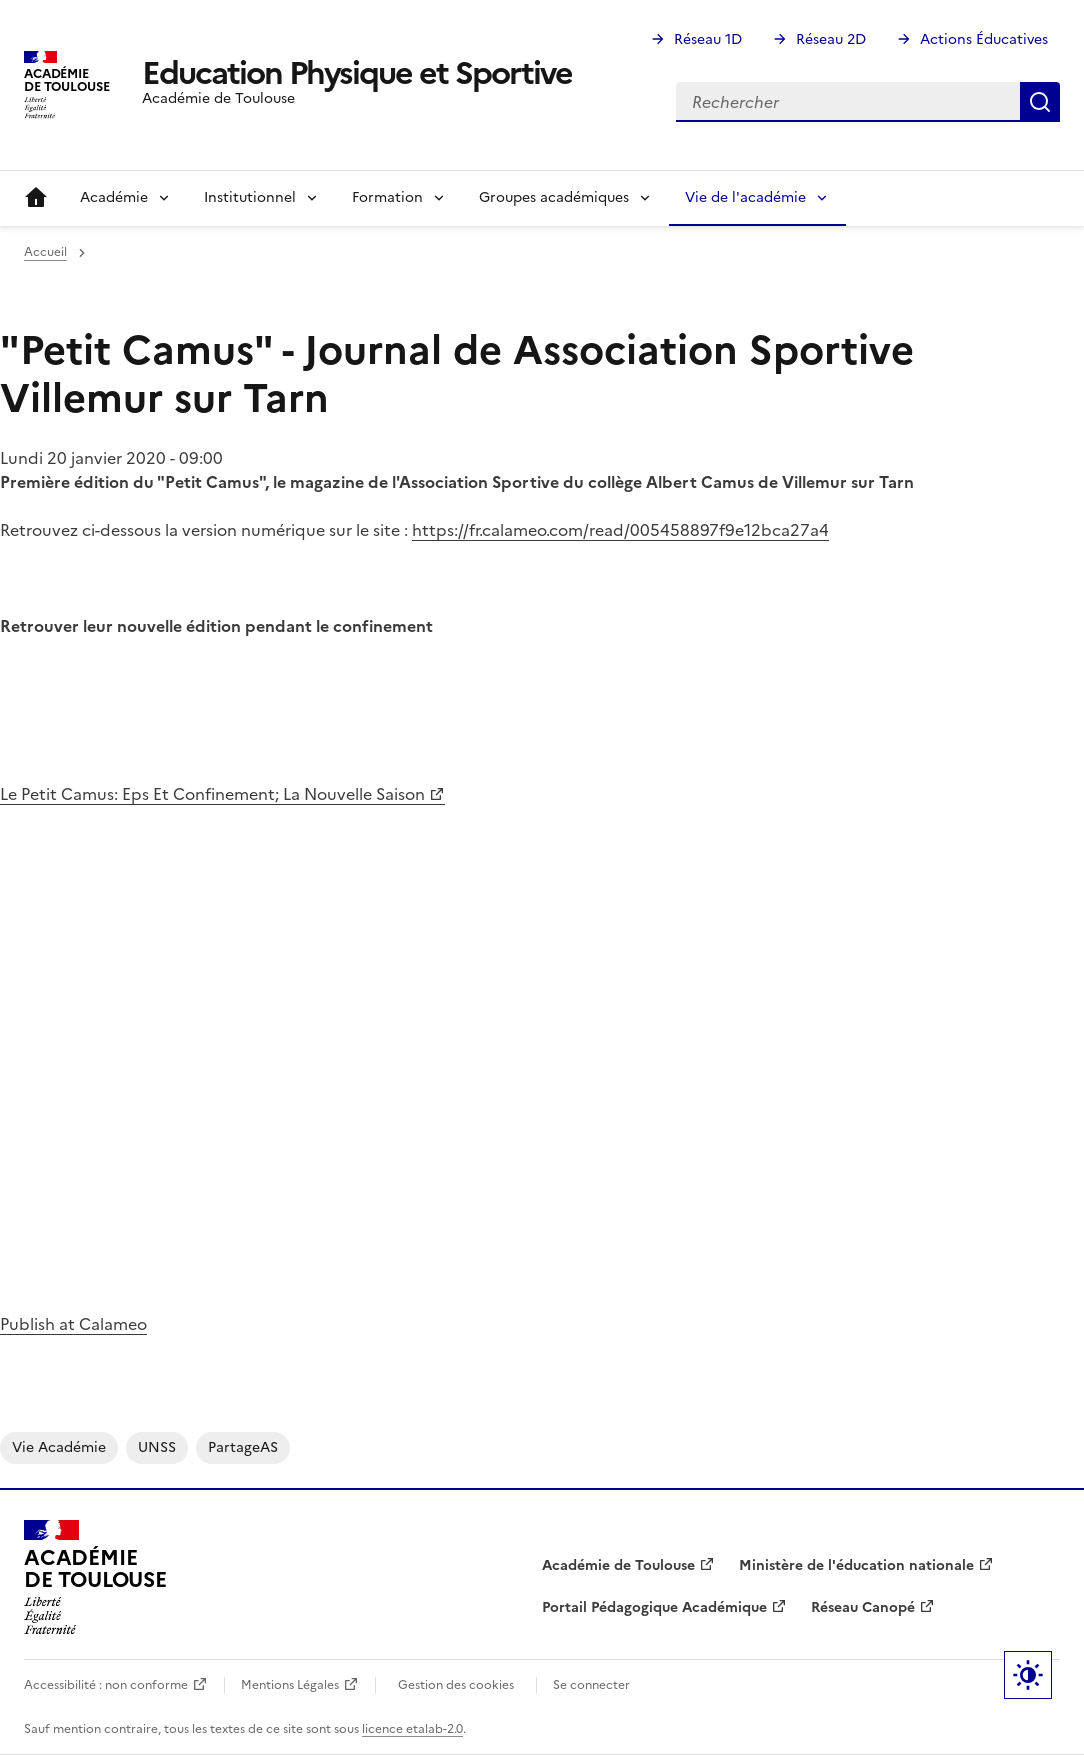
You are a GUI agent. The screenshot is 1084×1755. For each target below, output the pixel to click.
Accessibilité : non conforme (106, 1685)
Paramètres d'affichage (1028, 1675)
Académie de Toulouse (618, 1565)
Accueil (36, 198)
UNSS (157, 1447)
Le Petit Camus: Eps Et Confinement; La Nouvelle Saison (212, 794)
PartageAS (243, 1447)
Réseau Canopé (863, 1607)
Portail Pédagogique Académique (654, 1607)
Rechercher (1040, 102)
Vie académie (59, 1447)
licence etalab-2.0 (412, 1729)
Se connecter (591, 1685)
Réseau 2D (831, 39)
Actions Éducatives (984, 39)
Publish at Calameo (73, 1324)
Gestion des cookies (456, 1685)
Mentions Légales (290, 1685)
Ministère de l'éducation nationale (856, 1565)
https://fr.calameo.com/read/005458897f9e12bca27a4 (620, 530)
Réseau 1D (708, 39)
